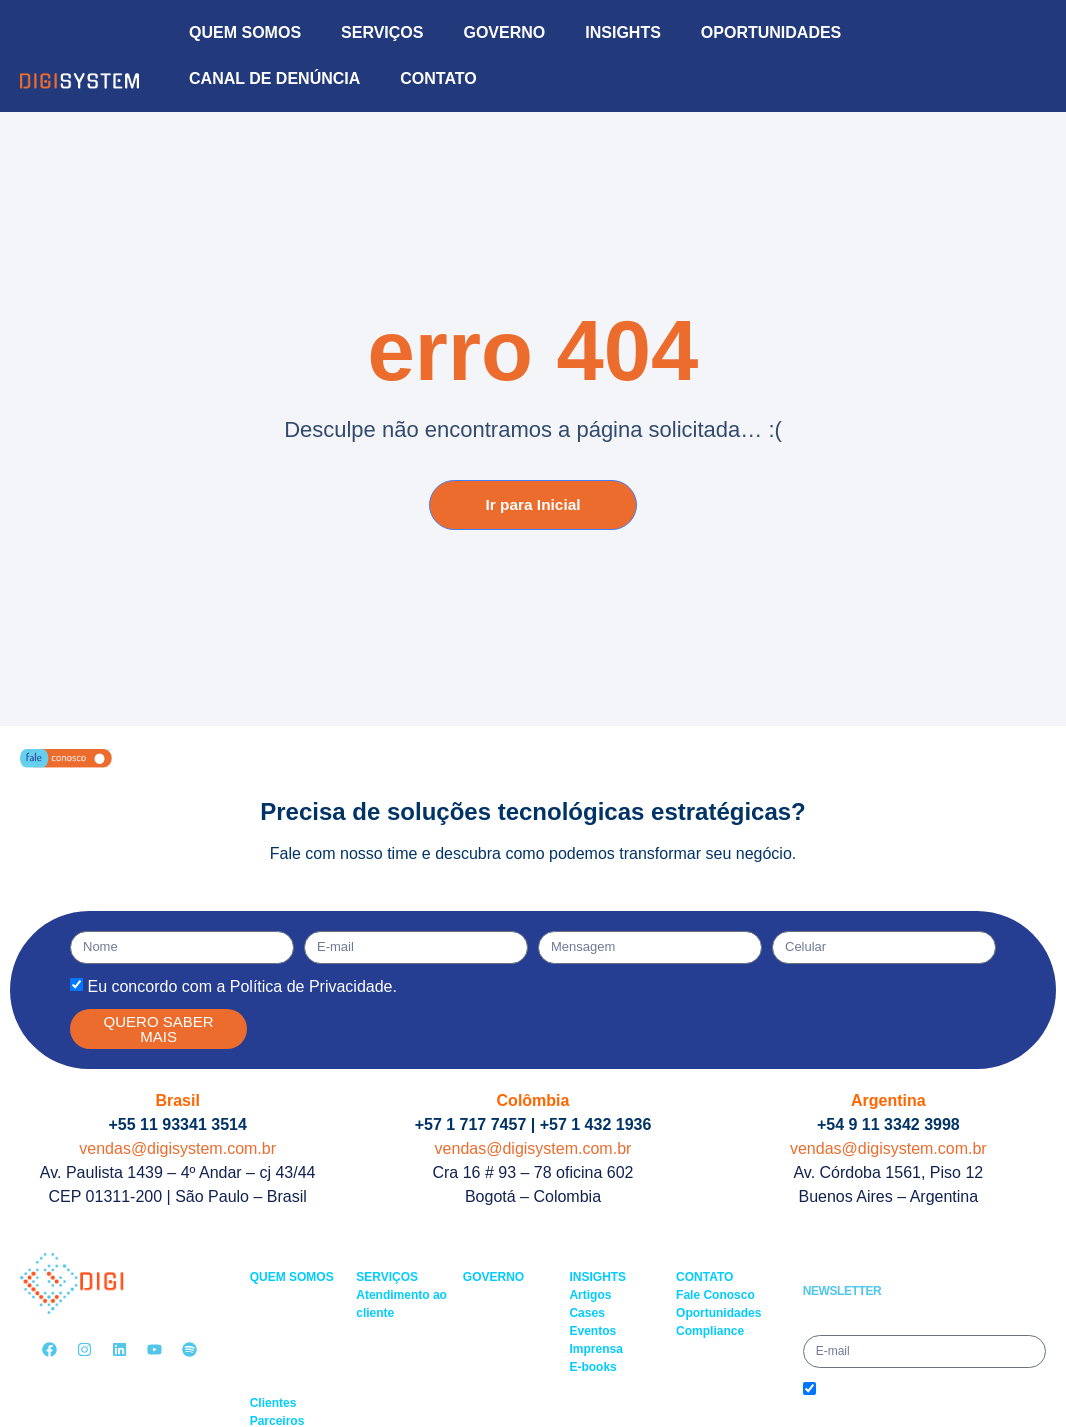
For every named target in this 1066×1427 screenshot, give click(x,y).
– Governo (278, 1313)
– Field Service (395, 1349)
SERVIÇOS (382, 32)
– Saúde (272, 1349)
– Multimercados (294, 1331)
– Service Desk (396, 1331)
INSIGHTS (623, 32)
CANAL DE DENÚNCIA (274, 78)
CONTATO (438, 78)
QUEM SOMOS (245, 32)
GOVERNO (504, 32)
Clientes (273, 1403)
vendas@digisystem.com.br (177, 1148)
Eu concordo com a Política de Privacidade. (242, 986)
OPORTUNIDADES (771, 32)
